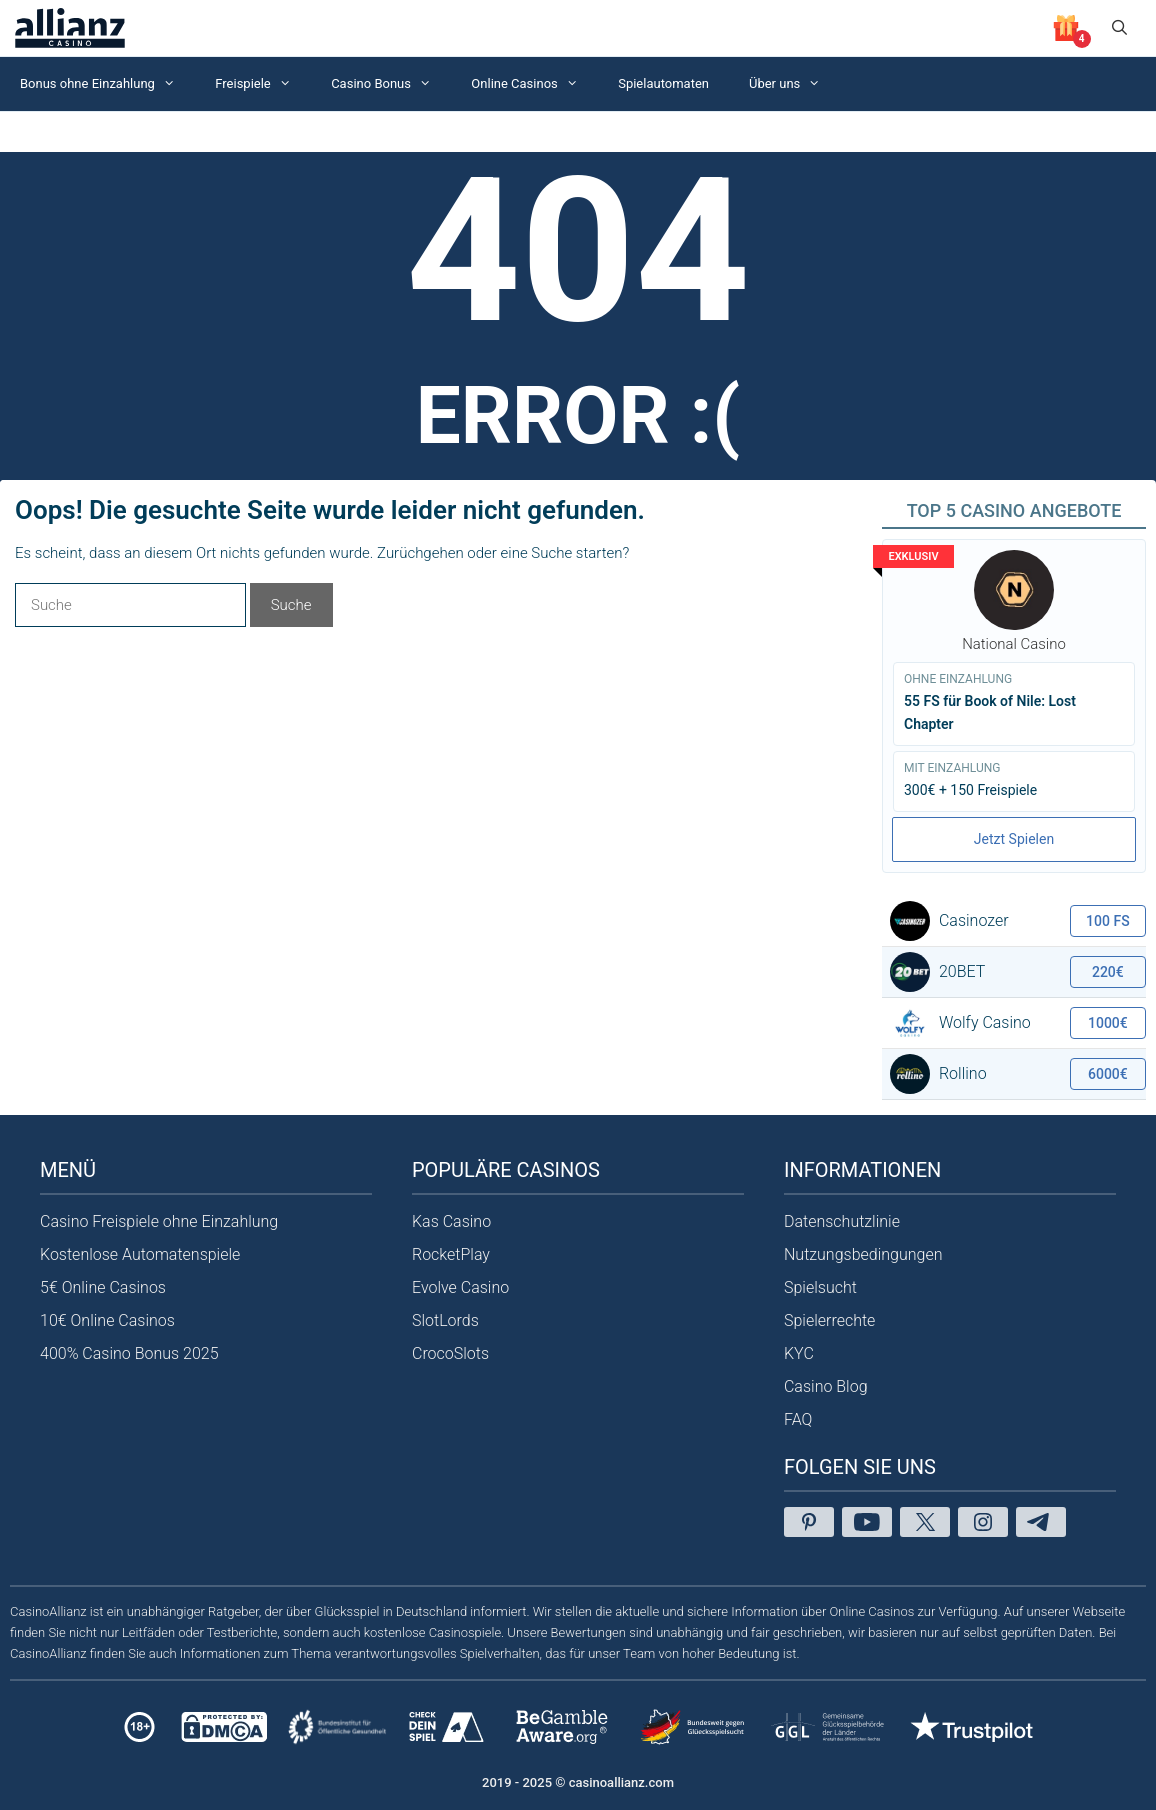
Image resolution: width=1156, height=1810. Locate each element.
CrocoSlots (450, 1353)
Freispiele (263, 84)
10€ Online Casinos (107, 1320)
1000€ (1108, 1023)
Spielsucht (820, 1287)
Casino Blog (826, 1386)
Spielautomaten (663, 83)
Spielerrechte (829, 1320)
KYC (799, 1353)
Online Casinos (534, 84)
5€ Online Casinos (103, 1287)
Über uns (795, 84)
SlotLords (445, 1320)
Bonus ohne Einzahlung (107, 84)
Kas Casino (451, 1221)
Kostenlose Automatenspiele (140, 1254)
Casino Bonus (391, 84)
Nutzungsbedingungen (863, 1254)
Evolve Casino (460, 1287)
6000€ (1108, 1074)
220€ (1108, 972)
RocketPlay (451, 1254)
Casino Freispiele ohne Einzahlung (159, 1221)
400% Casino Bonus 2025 (129, 1353)
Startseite (34, 131)
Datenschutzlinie (842, 1221)
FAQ (798, 1419)
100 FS (1108, 921)
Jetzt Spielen (1014, 839)
